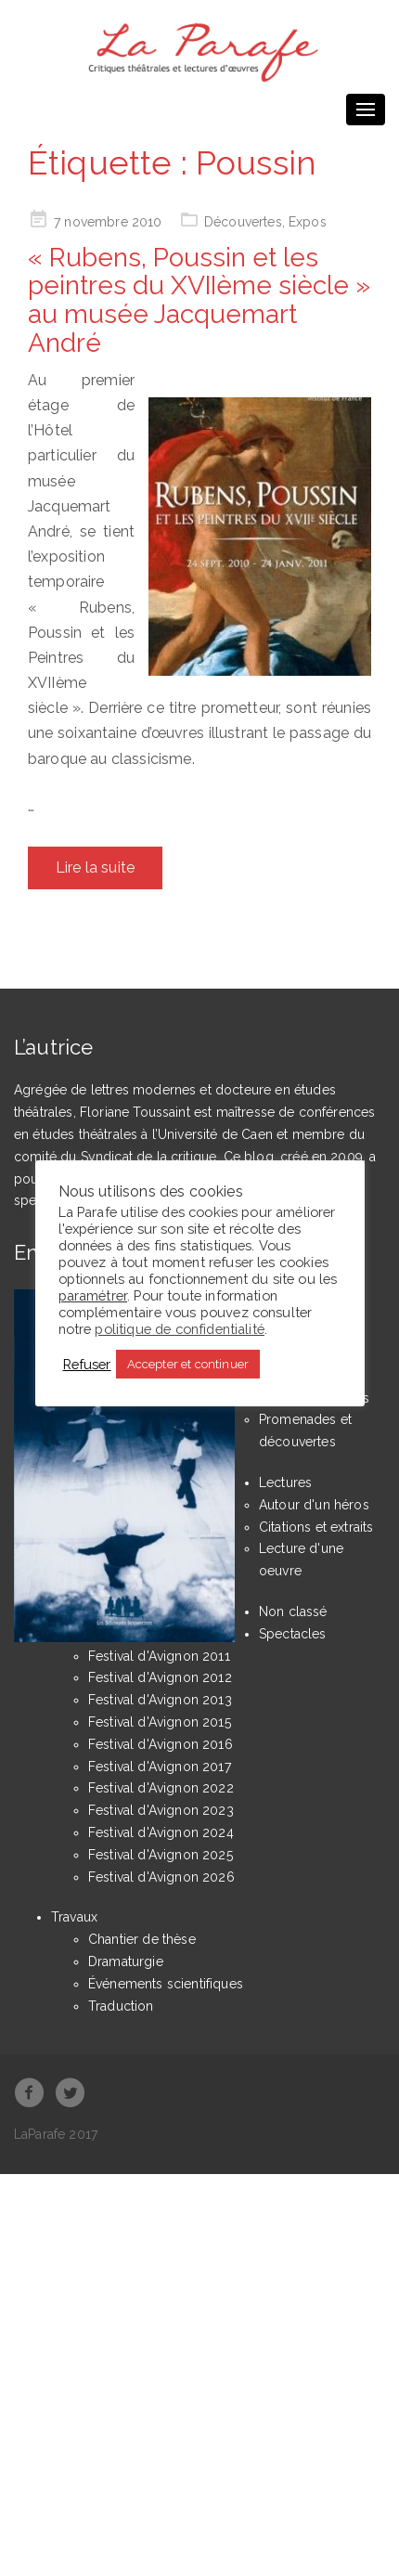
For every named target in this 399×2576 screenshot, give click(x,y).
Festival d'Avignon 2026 (161, 1877)
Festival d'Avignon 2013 (160, 1699)
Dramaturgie (125, 1961)
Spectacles (293, 1633)
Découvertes (243, 221)
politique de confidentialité (179, 1329)
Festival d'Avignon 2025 (160, 1854)
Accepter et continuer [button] (188, 1364)
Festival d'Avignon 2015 (159, 1722)
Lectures (285, 1482)
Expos (308, 221)
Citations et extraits (316, 1527)
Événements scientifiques (165, 1983)
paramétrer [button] (93, 1295)
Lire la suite (95, 867)
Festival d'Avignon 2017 (159, 1766)
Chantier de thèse (142, 1939)
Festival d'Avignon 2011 (159, 1656)
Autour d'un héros (314, 1504)
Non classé (293, 1611)
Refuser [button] (87, 1364)
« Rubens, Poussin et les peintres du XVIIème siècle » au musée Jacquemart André (199, 300)
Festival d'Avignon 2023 (161, 1810)
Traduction (121, 2006)
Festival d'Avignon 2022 (161, 1787)
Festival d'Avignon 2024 (161, 1832)
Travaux (74, 1916)
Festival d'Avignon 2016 (160, 1744)
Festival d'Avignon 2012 (160, 1677)
